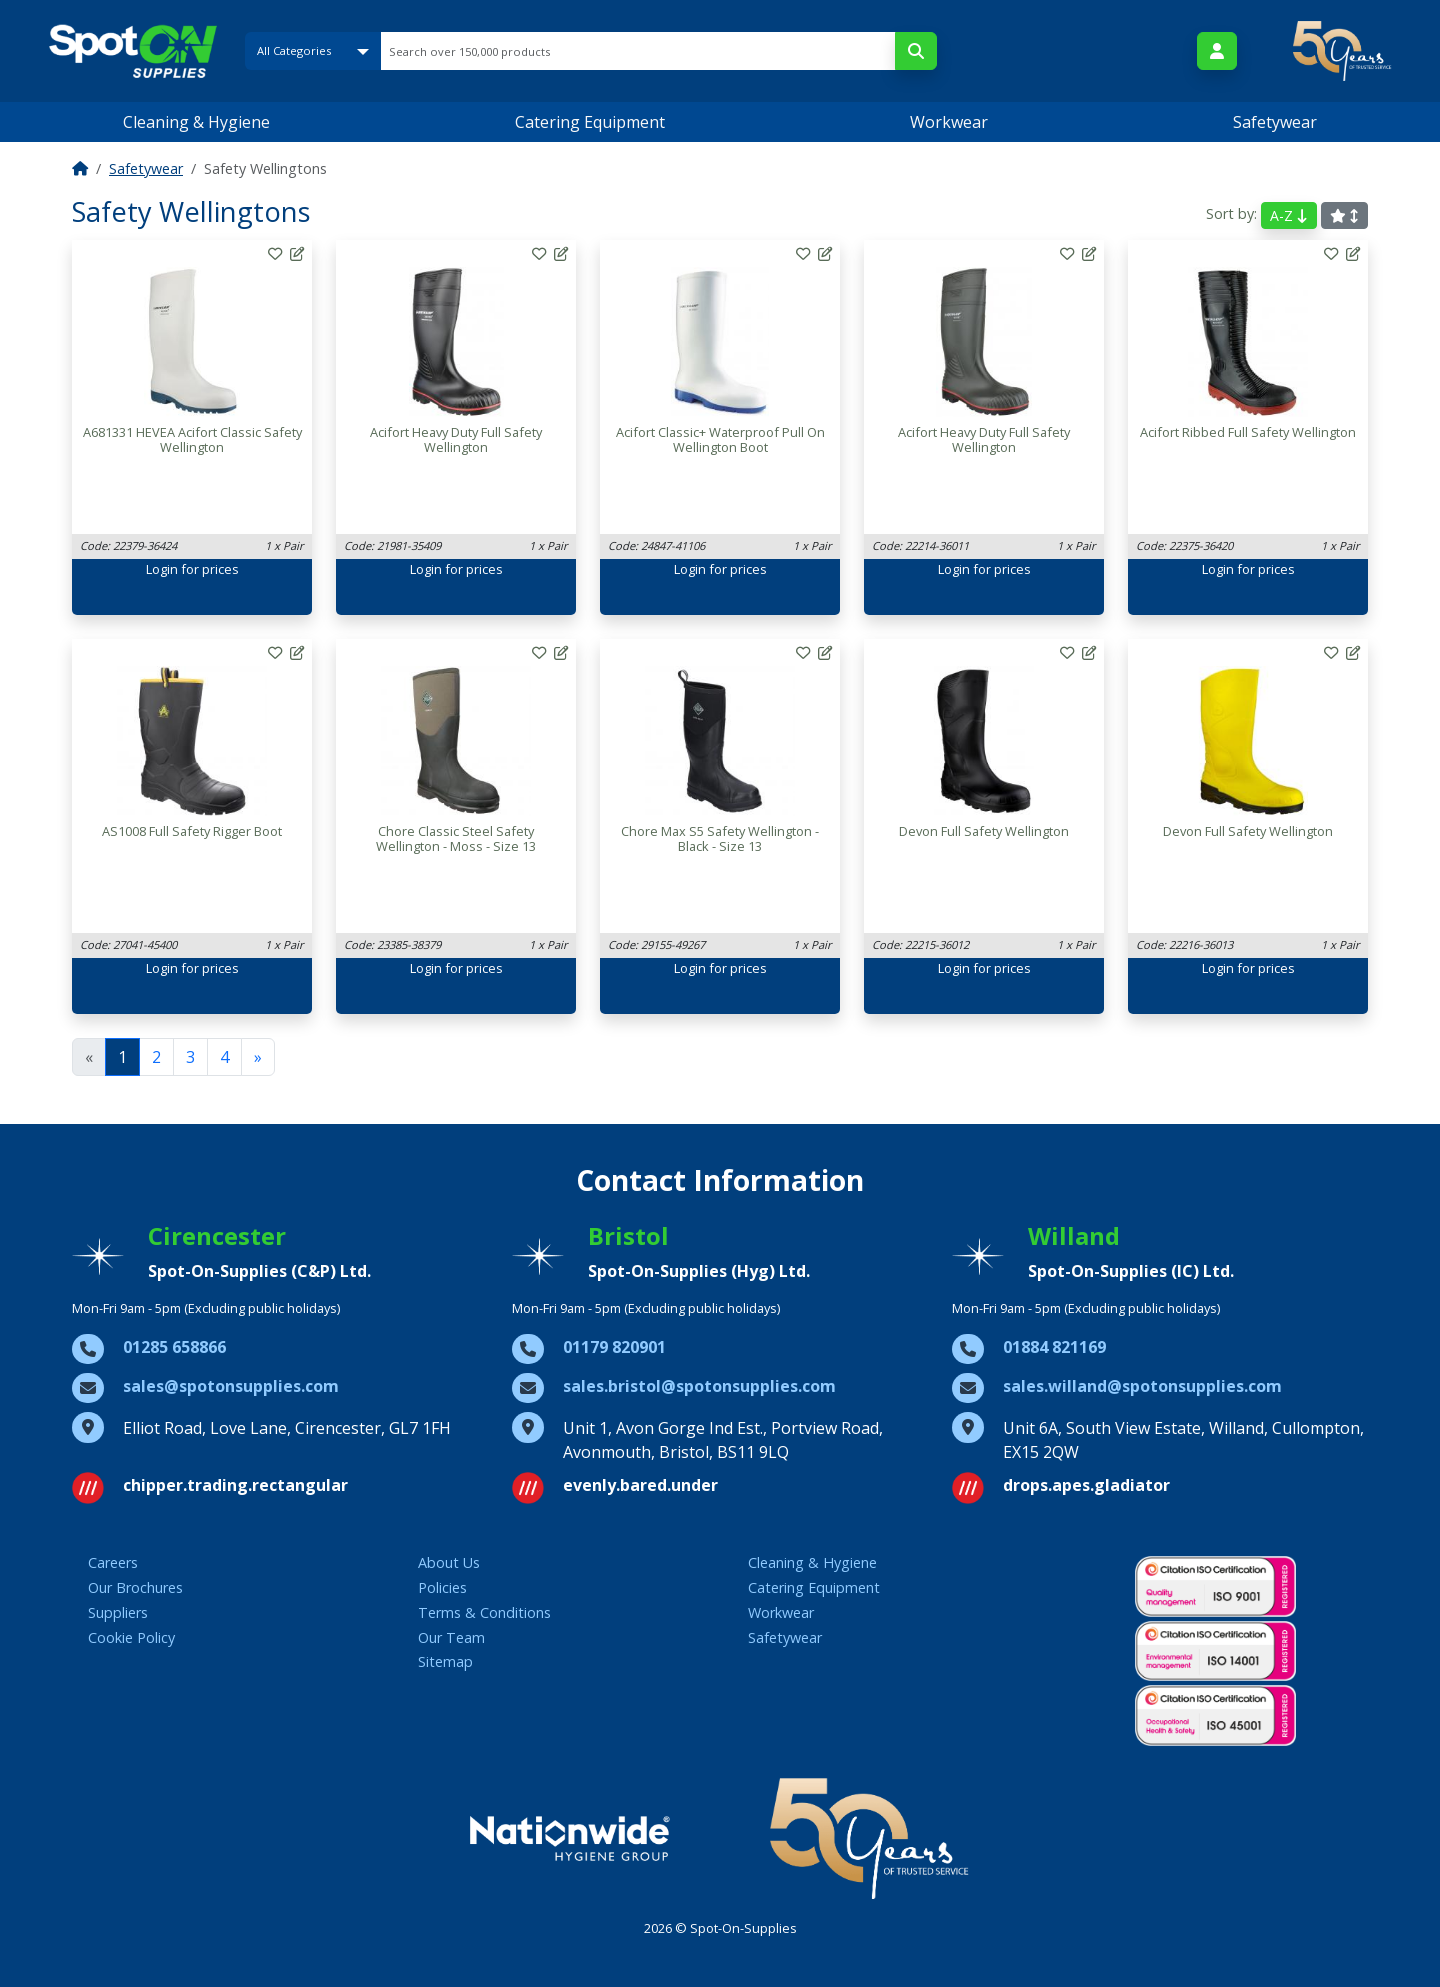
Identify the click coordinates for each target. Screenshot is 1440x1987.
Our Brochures (135, 1587)
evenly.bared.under (640, 1485)
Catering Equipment (590, 122)
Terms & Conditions (484, 1612)
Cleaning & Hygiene (196, 122)
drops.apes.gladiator (1086, 1485)
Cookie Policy (131, 1637)
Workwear (949, 122)
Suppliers (118, 1612)
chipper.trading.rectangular (235, 1485)
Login (162, 569)
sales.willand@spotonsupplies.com (1142, 1386)
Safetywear (1275, 122)
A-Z (1289, 215)
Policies (442, 1587)
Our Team (451, 1637)
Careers (113, 1562)
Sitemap (445, 1661)
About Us (449, 1562)
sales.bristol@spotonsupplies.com (699, 1386)
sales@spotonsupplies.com (231, 1386)
